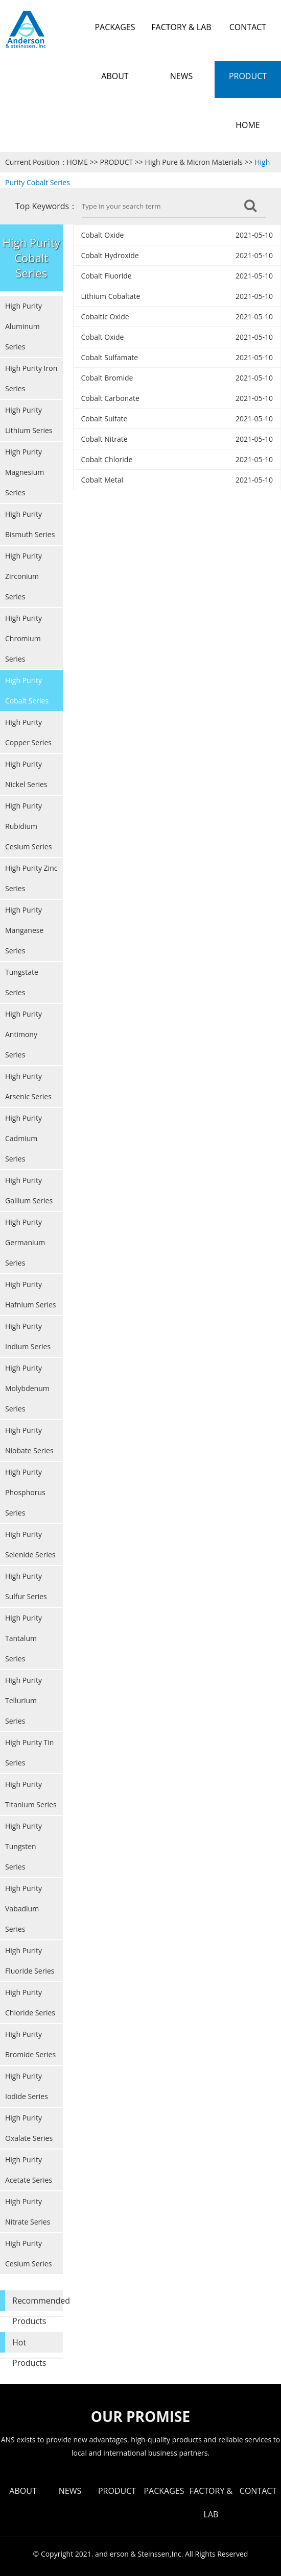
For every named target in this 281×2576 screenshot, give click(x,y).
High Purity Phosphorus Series (25, 1492)
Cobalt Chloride (107, 459)
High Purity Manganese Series (24, 930)
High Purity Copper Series (28, 732)
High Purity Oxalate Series (29, 2128)
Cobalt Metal (102, 480)
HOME (77, 162)
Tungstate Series (21, 982)
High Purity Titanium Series (31, 1794)
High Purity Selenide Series (30, 1544)
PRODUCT (116, 162)
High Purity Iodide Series (26, 2086)
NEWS (70, 2490)
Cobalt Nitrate (104, 439)
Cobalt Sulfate (104, 418)
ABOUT (22, 2490)
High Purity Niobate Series (29, 1440)
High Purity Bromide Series (30, 2044)
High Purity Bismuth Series (30, 524)
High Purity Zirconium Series (23, 576)
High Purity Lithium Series (28, 420)
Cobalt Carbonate (110, 398)
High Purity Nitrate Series (27, 2211)
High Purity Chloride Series (30, 2002)
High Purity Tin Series (29, 1752)
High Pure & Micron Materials (194, 162)
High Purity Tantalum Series (23, 1638)
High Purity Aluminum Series (23, 326)
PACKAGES (164, 2490)
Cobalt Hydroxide (110, 255)
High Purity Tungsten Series (23, 1846)
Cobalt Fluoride (106, 276)
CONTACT (258, 2490)
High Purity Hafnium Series (30, 1294)
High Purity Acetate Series (28, 2170)
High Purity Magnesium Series (24, 472)
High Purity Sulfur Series (26, 1586)
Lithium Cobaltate (110, 296)
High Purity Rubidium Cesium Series (28, 826)
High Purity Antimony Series (23, 1034)
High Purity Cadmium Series (23, 1138)
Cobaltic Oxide (105, 316)
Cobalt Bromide (107, 378)
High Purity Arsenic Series (28, 1086)
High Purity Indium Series (28, 1336)
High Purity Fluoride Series (29, 1961)
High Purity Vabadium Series (23, 1908)
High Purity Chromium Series (23, 638)
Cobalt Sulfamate (109, 357)
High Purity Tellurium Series (23, 1700)
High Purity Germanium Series (25, 1242)
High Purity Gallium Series (29, 1190)
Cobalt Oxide (102, 235)
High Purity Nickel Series (26, 774)
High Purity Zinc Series (31, 878)
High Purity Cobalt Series (27, 690)
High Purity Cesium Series (28, 2253)
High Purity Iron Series (31, 378)
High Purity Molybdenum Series (27, 1388)
